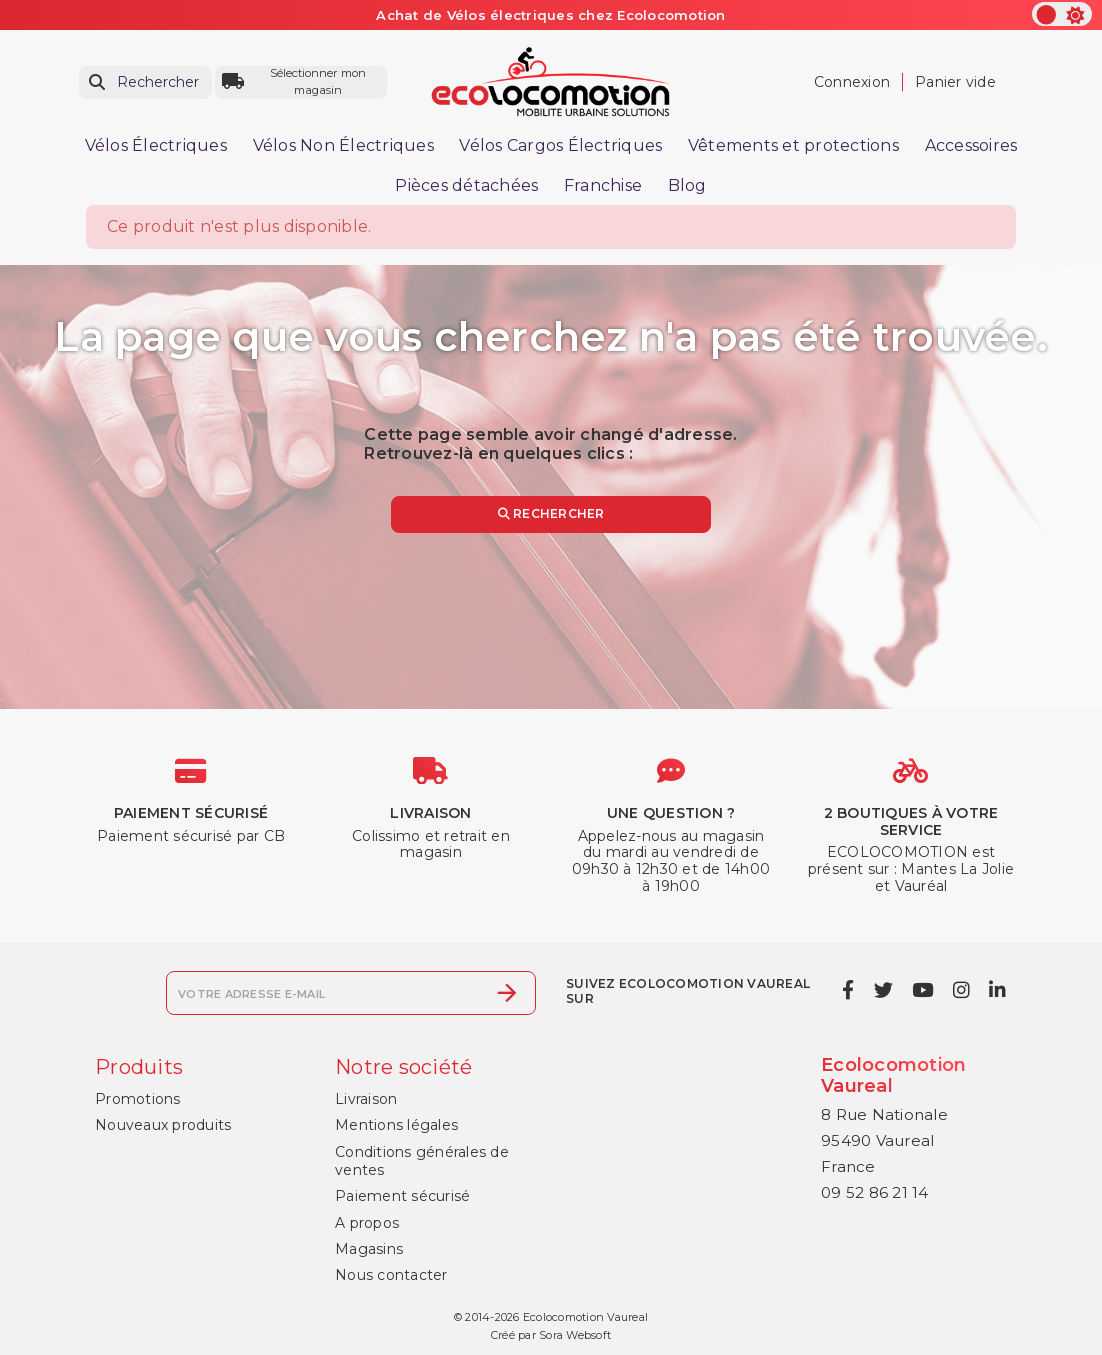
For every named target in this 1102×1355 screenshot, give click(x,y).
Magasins (369, 1249)
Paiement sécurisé (402, 1196)
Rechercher (551, 513)
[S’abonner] (507, 993)
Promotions (138, 1099)
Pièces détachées (466, 185)
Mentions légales (396, 1125)
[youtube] (923, 991)
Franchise (603, 185)
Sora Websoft (575, 1335)
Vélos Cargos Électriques (560, 145)
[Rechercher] (145, 82)
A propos (367, 1223)
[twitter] (883, 991)
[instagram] (961, 991)
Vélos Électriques (156, 145)
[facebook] (848, 991)
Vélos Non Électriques (343, 145)
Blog (687, 185)
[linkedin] (998, 991)
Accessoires (971, 145)
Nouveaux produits (163, 1125)
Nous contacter (391, 1275)
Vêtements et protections (793, 145)
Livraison (366, 1099)
